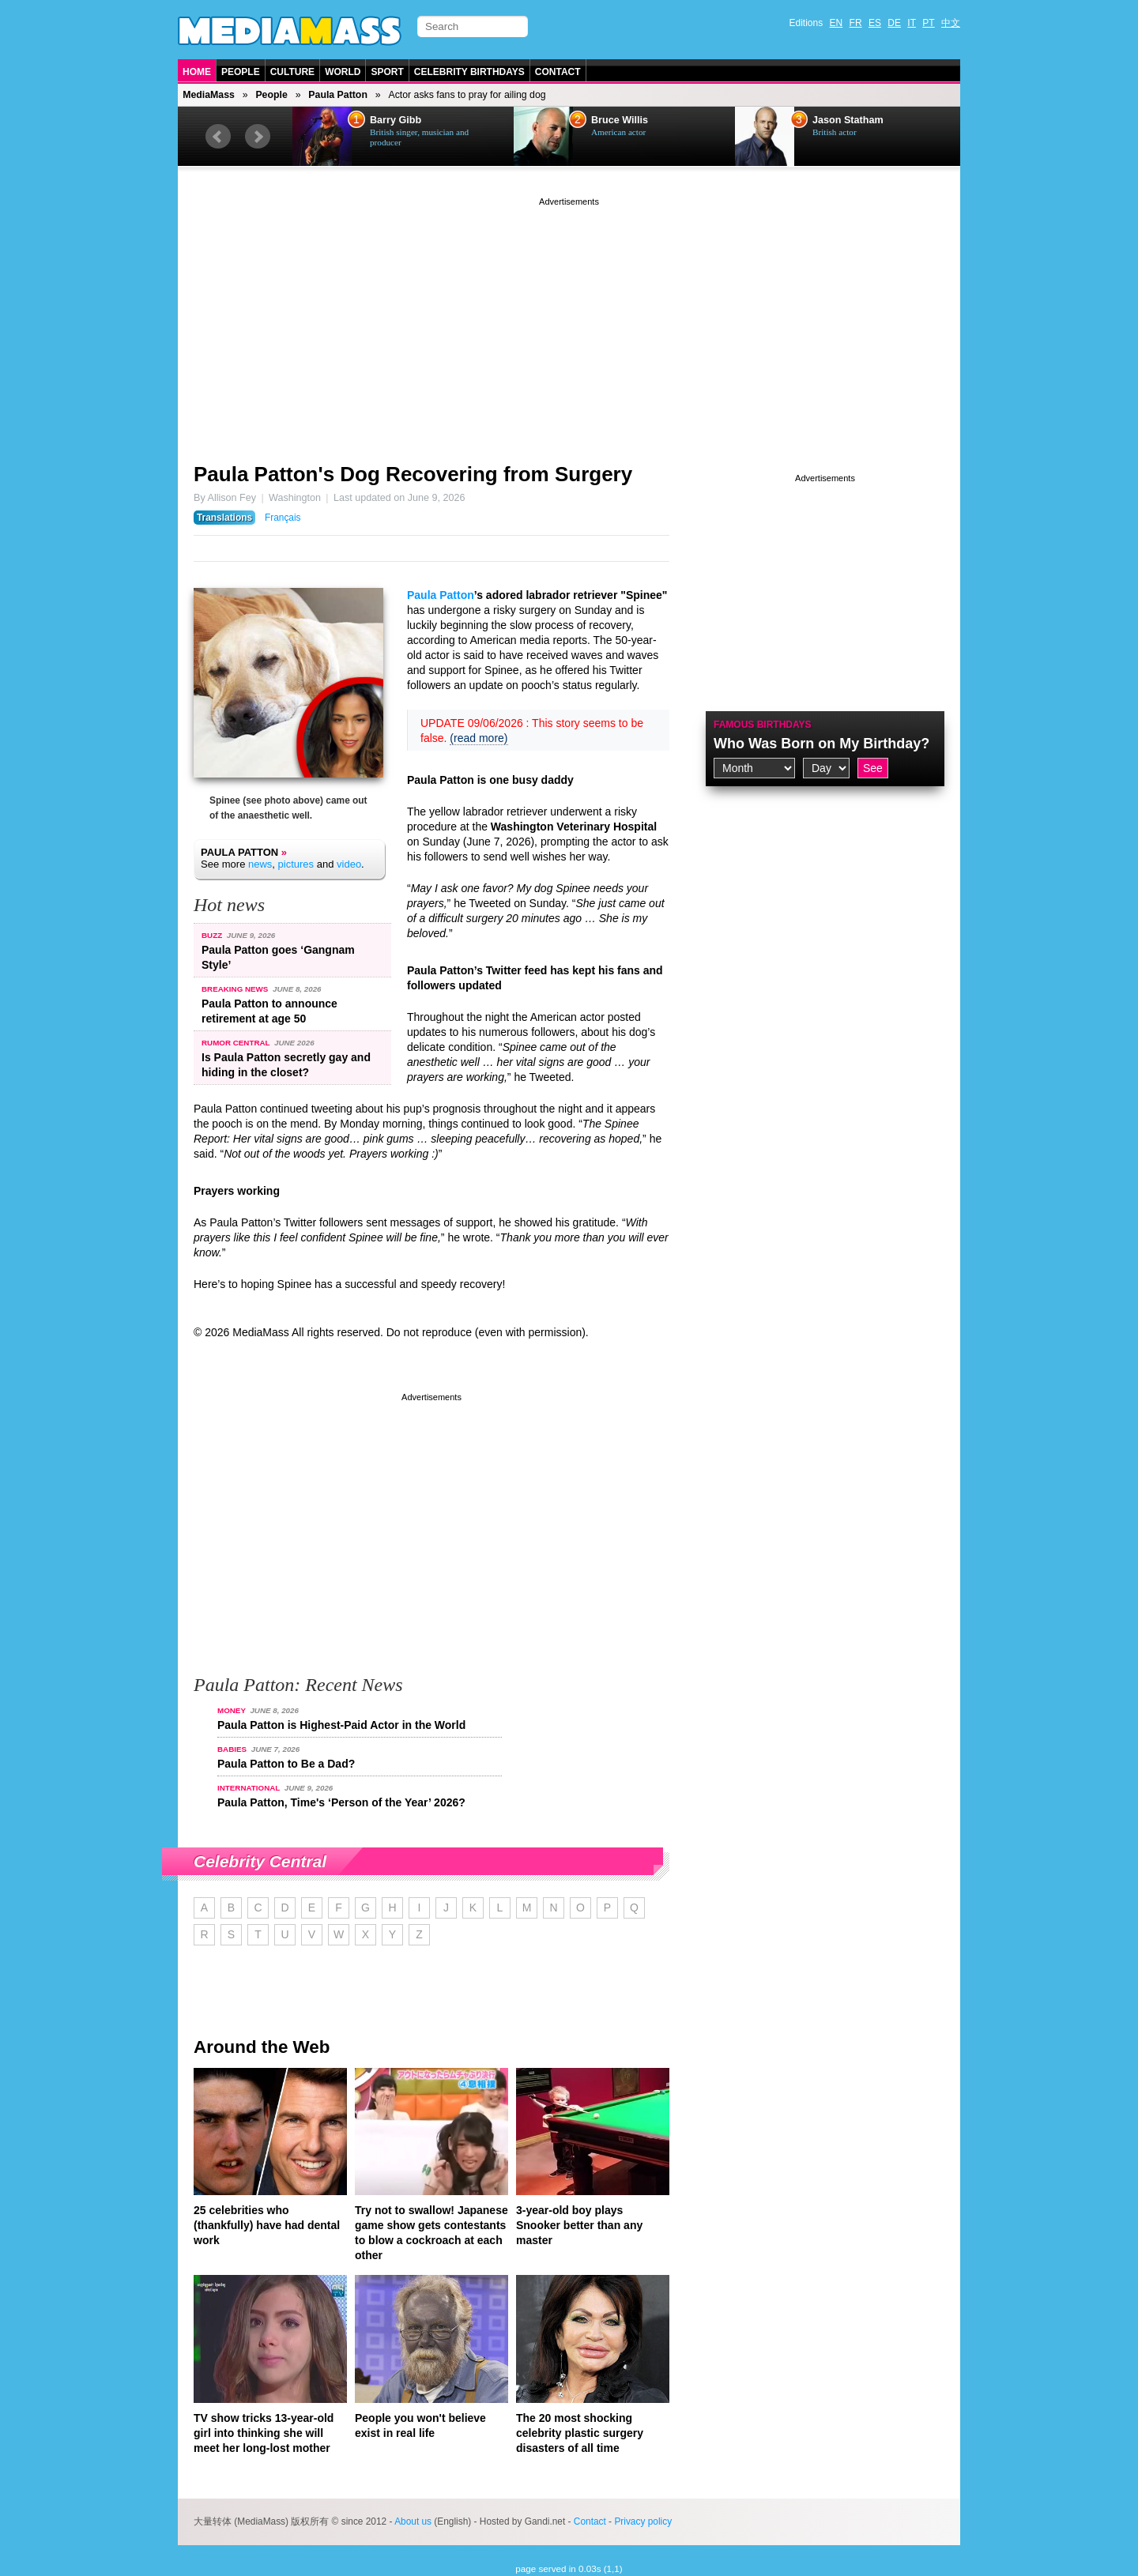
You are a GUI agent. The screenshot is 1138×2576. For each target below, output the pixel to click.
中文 (950, 22)
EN (836, 22)
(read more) (478, 738)
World (342, 71)
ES (875, 22)
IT (911, 22)
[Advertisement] (569, 320)
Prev (218, 136)
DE (894, 22)
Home (197, 71)
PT (928, 22)
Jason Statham (848, 120)
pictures (296, 864)
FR (856, 22)
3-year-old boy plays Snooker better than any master (579, 2225)
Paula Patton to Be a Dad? (286, 1763)
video (349, 864)
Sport (387, 71)
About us (412, 2521)
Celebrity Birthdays (469, 71)
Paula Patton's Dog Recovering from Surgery (413, 474)
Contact (558, 71)
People (240, 71)
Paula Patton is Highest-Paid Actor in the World (341, 1725)
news (260, 864)
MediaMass (209, 94)
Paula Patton (337, 94)
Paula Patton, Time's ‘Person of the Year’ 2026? (341, 1802)
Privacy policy (643, 2521)
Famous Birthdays (763, 724)
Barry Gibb (395, 120)
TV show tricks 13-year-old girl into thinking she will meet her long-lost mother (263, 2433)
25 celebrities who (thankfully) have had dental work (267, 2225)
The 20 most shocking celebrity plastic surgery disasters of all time (579, 2433)
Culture (292, 71)
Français (283, 517)
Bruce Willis (619, 120)
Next (257, 136)
